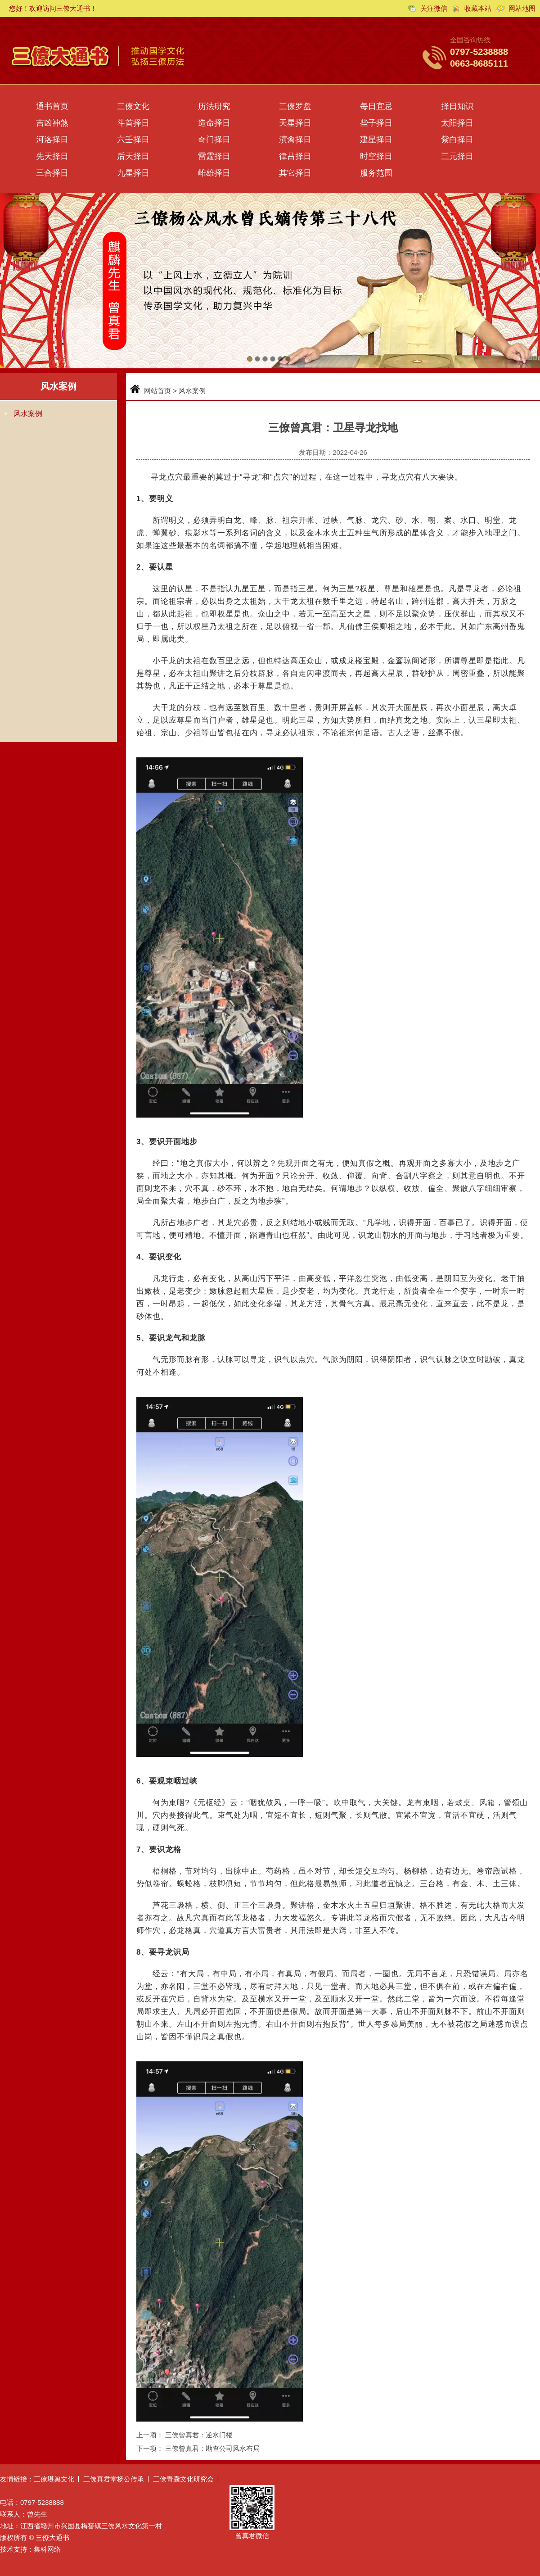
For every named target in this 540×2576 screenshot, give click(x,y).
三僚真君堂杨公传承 (113, 2479)
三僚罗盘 (295, 106)
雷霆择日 (214, 156)
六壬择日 (133, 139)
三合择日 (52, 172)
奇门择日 (214, 139)
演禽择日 (295, 139)
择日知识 (457, 106)
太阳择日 (457, 122)
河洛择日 (52, 139)
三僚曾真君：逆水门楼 (199, 2435)
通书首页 (52, 106)
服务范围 (376, 172)
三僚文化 (133, 106)
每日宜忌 (376, 106)
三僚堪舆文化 (54, 2479)
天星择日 (295, 122)
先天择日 (52, 156)
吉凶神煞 (52, 122)
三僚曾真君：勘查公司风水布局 (212, 2448)
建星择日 (376, 139)
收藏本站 (477, 8)
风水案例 (28, 413)
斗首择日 (133, 122)
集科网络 (47, 2549)
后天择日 (133, 156)
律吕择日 (295, 156)
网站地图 (522, 8)
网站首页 (157, 390)
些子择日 (376, 122)
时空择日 (376, 156)
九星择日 (133, 172)
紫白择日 (457, 139)
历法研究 (214, 106)
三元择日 (457, 156)
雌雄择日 (214, 172)
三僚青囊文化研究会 (183, 2479)
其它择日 (295, 172)
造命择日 (214, 122)
